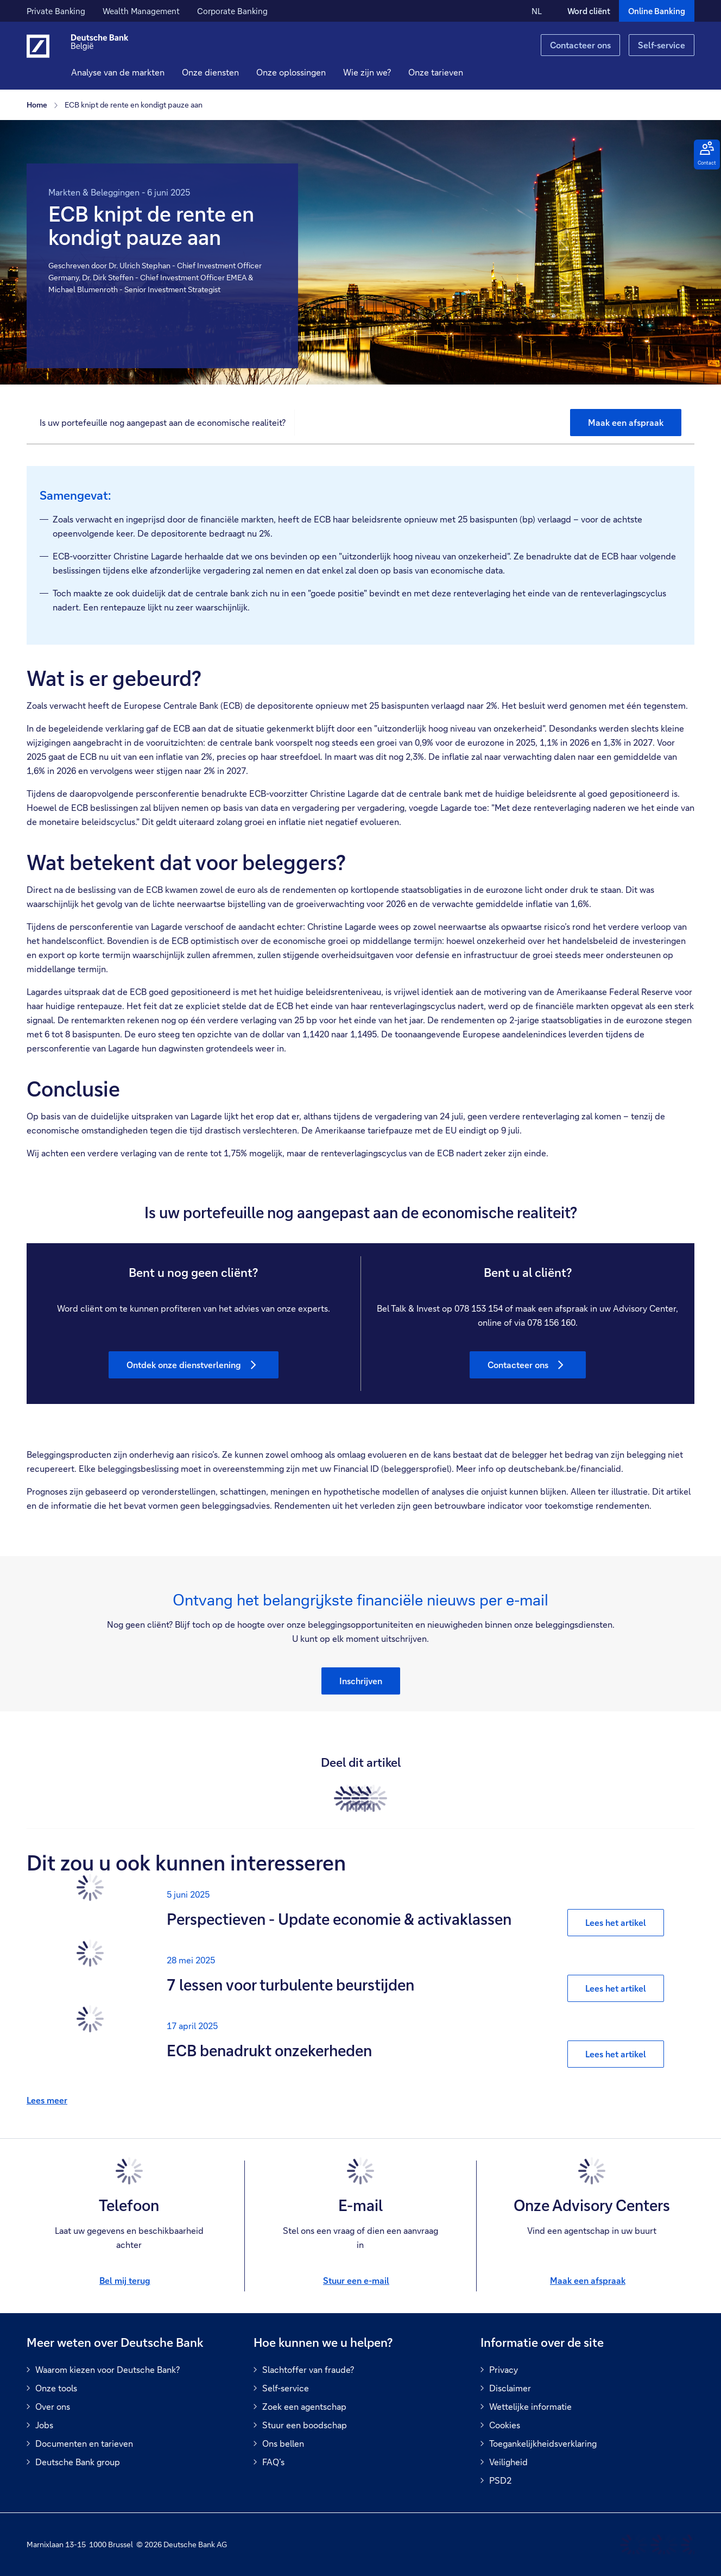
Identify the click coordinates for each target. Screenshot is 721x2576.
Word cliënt (588, 10)
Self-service (661, 45)
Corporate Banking (232, 10)
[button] (226, 72)
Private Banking (56, 10)
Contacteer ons (580, 45)
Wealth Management (141, 10)
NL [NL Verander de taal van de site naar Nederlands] (537, 10)
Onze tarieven (451, 72)
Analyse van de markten (133, 72)
